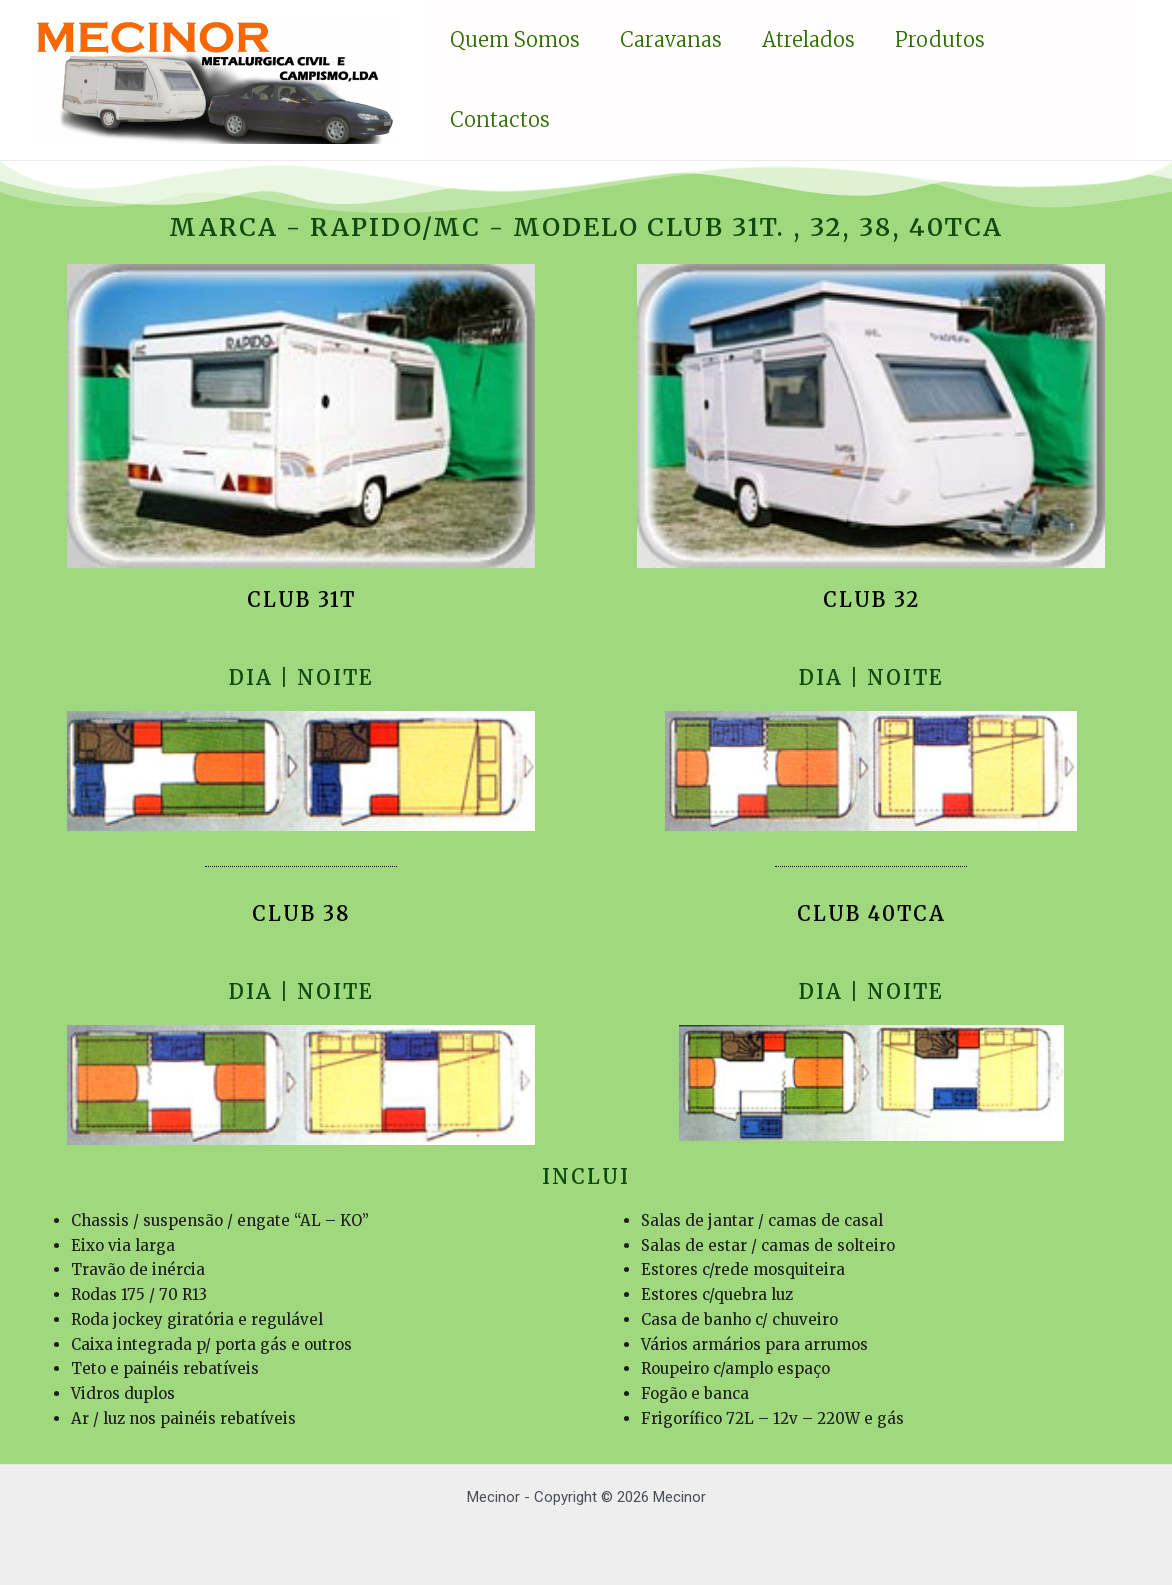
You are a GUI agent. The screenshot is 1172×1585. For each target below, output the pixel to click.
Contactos (500, 119)
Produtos (940, 39)
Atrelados (808, 39)
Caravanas (671, 39)
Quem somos (515, 39)
